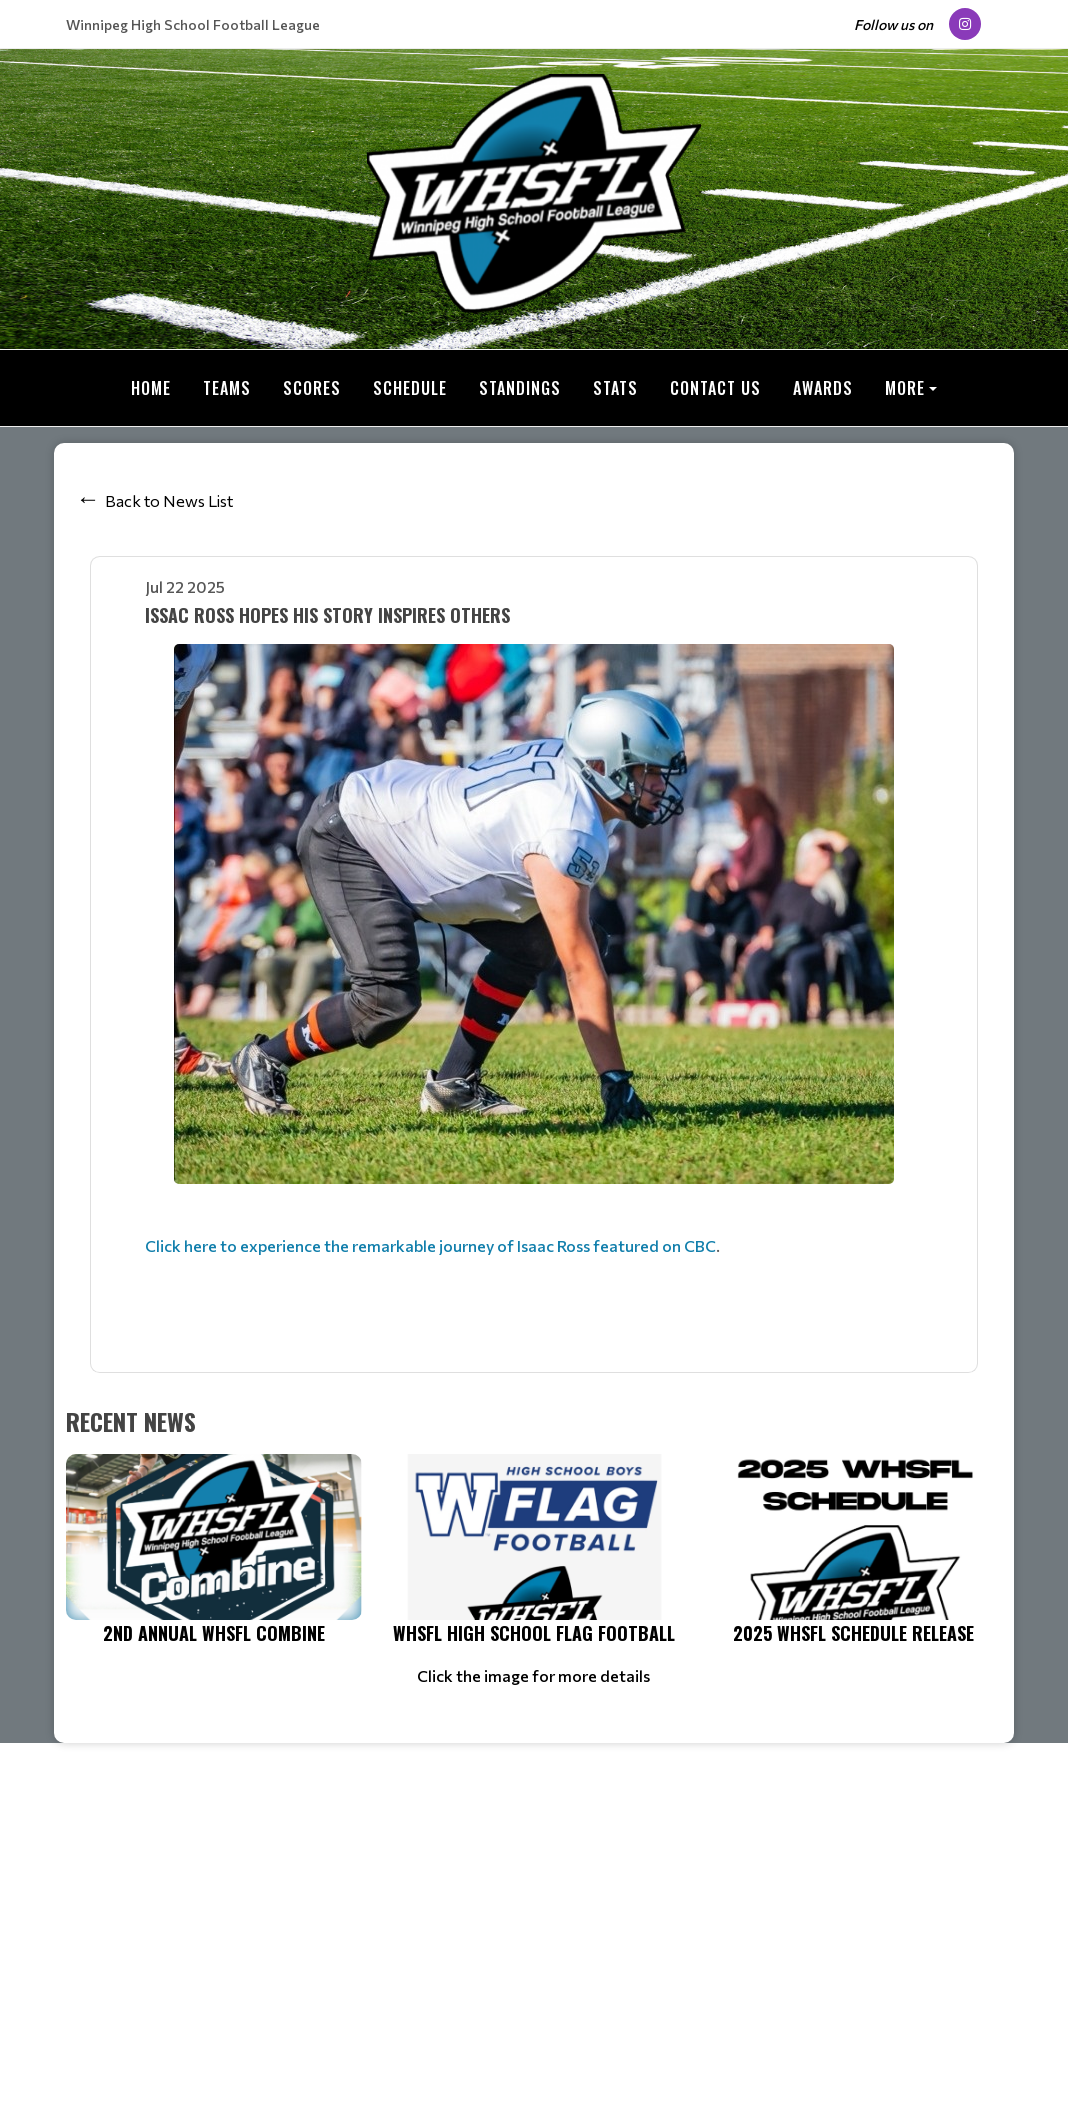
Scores (312, 388)
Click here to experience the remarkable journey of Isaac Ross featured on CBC (430, 1245)
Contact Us (715, 388)
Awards (823, 388)
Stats (615, 388)
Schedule (410, 388)
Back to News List (169, 500)
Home (151, 388)
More (905, 388)
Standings (520, 388)
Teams (227, 388)
